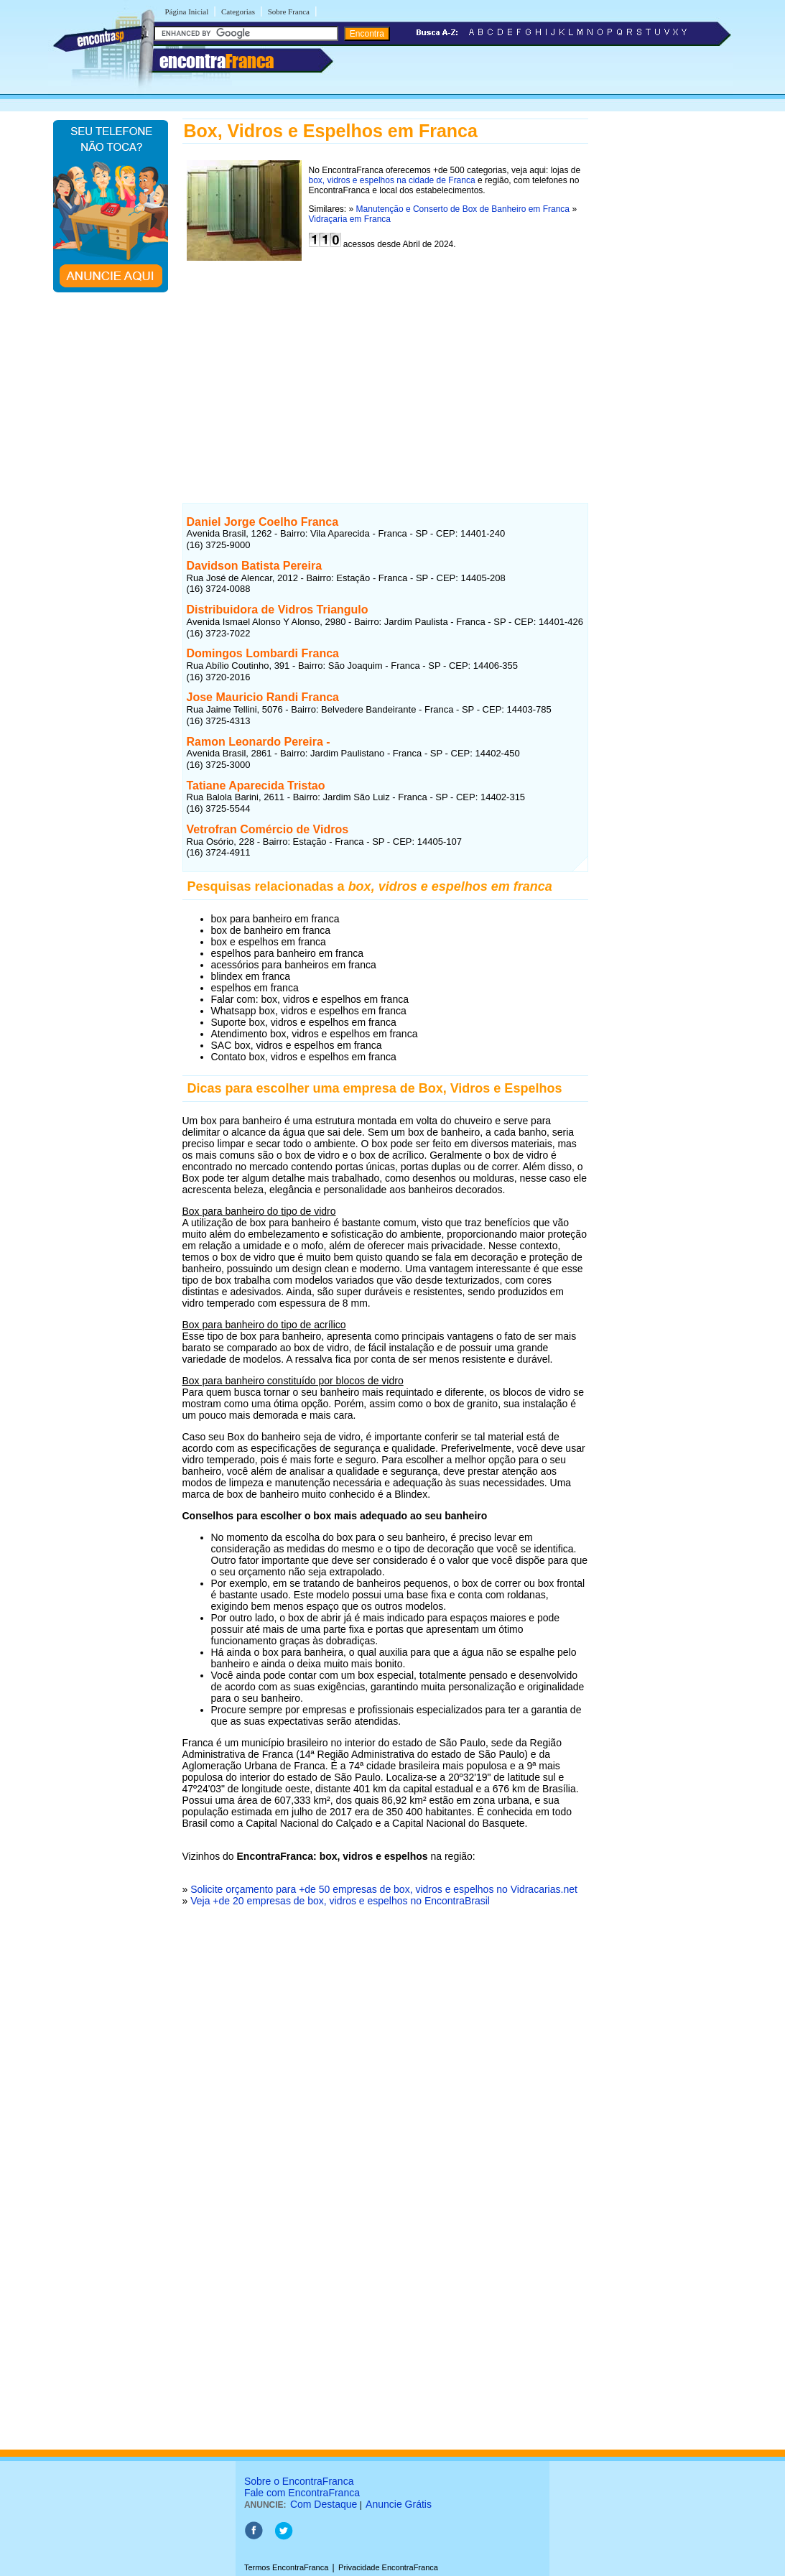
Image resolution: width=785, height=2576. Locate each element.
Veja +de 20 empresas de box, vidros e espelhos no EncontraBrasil (340, 1900)
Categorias (238, 11)
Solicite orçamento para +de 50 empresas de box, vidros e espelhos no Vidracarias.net (383, 1889)
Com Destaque (323, 2504)
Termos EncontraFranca (286, 2567)
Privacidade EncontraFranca (388, 2567)
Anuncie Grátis (399, 2504)
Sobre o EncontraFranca (299, 2481)
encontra (216, 61)
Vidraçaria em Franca (350, 219)
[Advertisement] (385, 367)
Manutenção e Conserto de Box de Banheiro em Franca (463, 209)
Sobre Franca (289, 11)
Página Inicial (187, 11)
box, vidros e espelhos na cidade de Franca (392, 180)
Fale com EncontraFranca (302, 2492)
